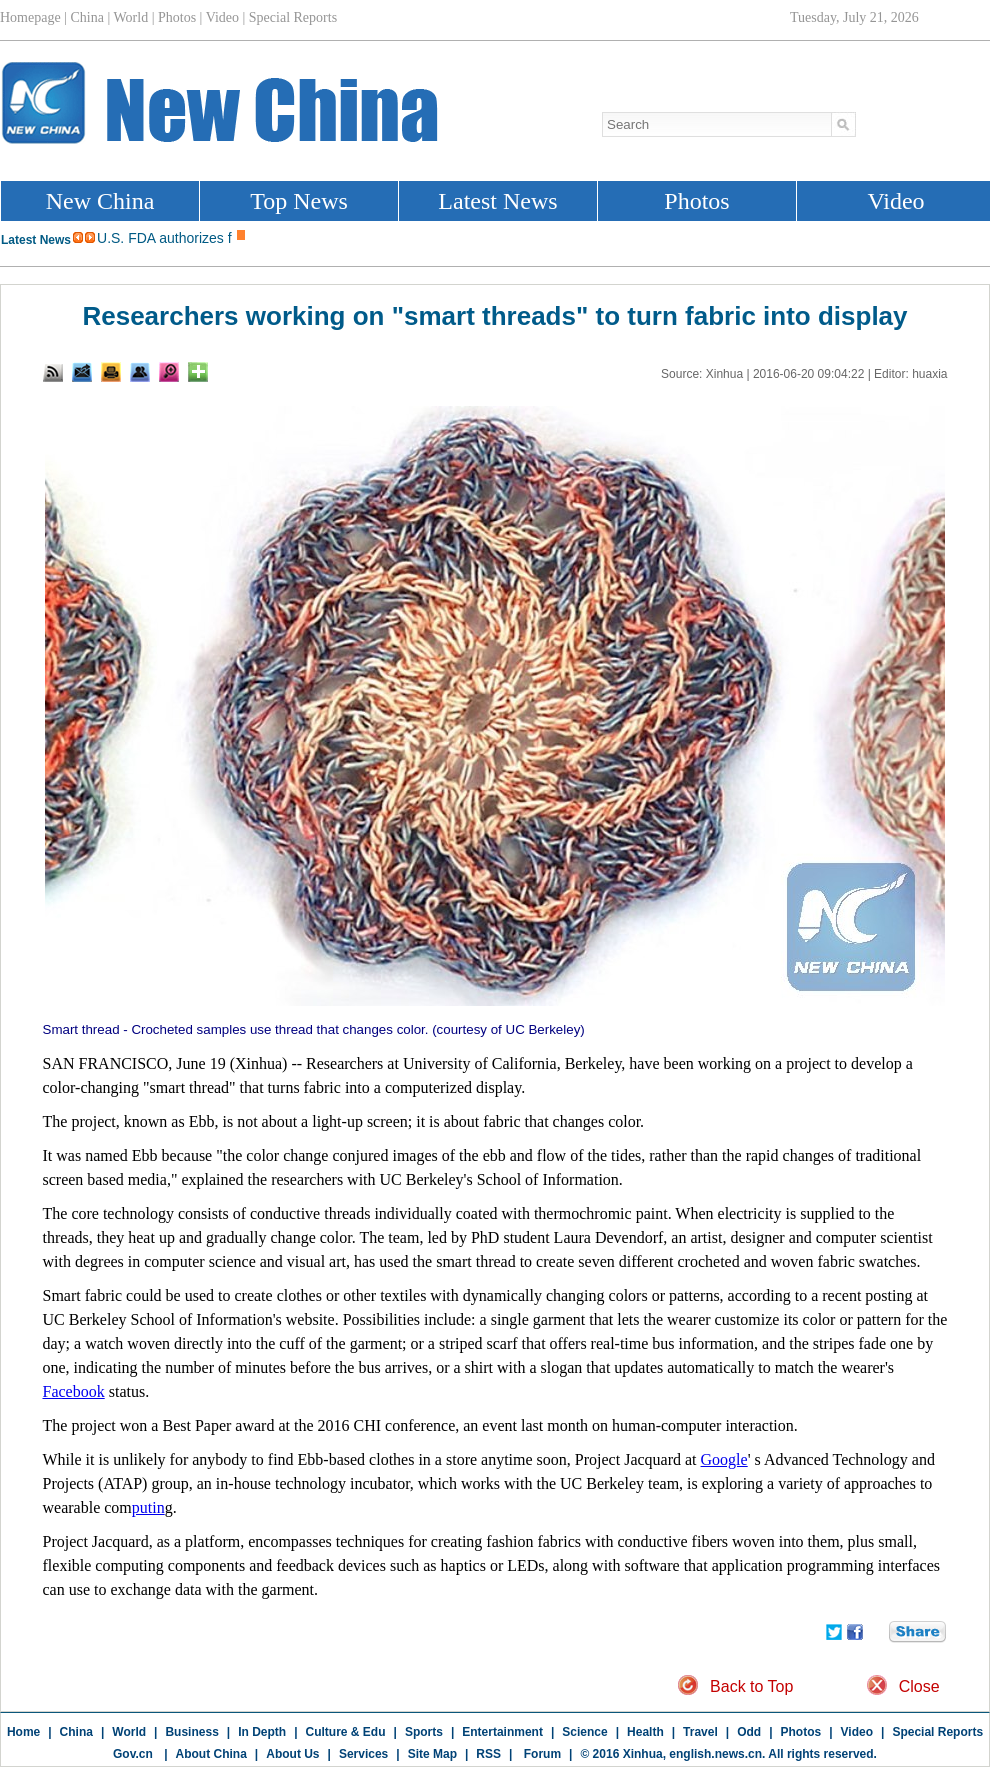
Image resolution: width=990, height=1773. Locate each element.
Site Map (432, 1754)
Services (363, 1754)
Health (645, 1732)
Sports (424, 1732)
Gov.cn (133, 1754)
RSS (488, 1754)
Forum (540, 1754)
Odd (749, 1732)
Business (191, 1732)
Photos (801, 1732)
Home (23, 1732)
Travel (700, 1732)
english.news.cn (715, 1754)
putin (148, 1507)
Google (724, 1459)
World (129, 1732)
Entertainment (502, 1732)
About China (211, 1754)
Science (584, 1732)
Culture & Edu (346, 1732)
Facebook (74, 1391)
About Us (292, 1754)
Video (857, 1732)
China (76, 1732)
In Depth (262, 1732)
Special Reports (937, 1732)
